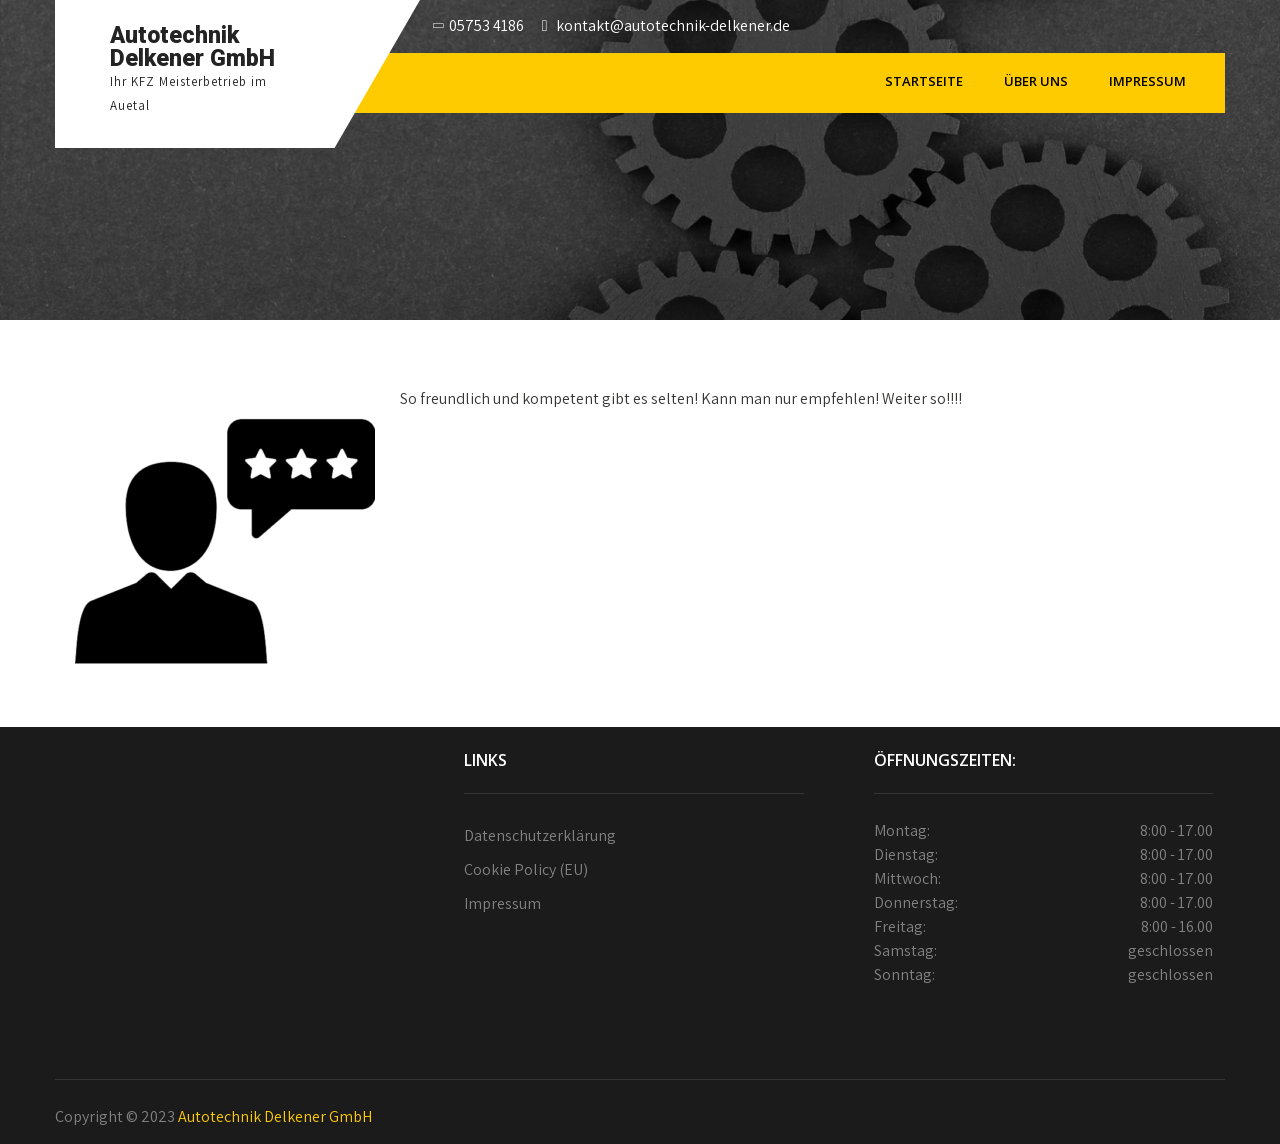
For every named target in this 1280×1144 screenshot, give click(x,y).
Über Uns (1036, 81)
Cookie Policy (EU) (526, 869)
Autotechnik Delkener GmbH (275, 1116)
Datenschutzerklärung (540, 835)
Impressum (1147, 81)
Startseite (924, 81)
